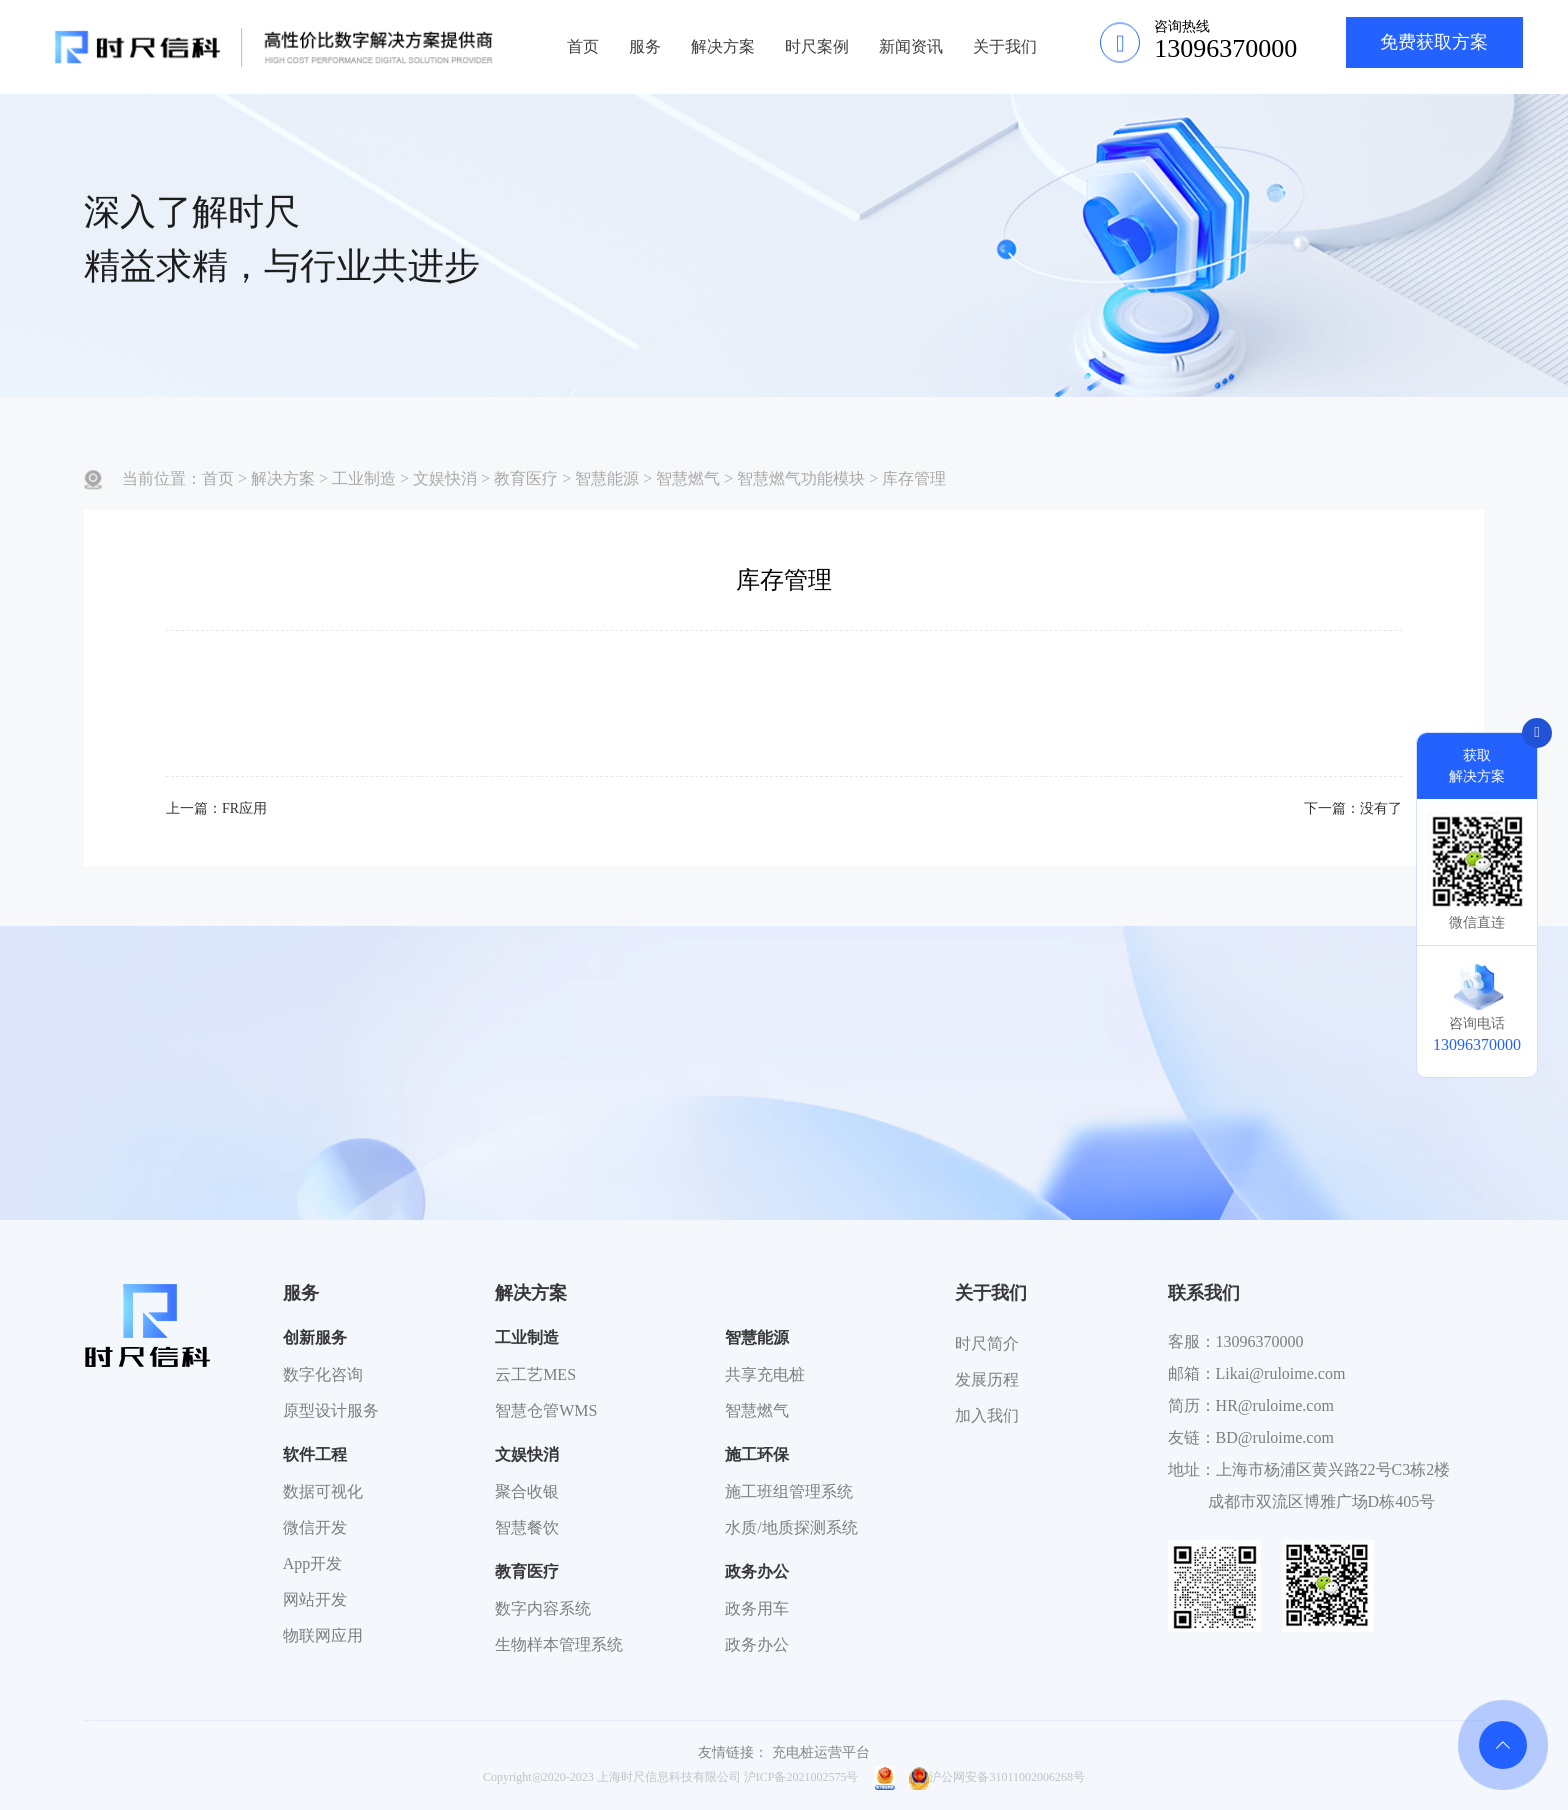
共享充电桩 (765, 1374)
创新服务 (315, 1337)
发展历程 (987, 1379)
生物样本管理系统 (559, 1644)
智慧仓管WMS (546, 1410)
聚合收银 (527, 1491)
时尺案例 (817, 46)
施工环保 (757, 1454)
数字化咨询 (323, 1374)
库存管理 (914, 478)
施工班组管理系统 (789, 1491)
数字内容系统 (543, 1608)
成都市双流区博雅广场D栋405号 (1322, 1501)
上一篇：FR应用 (216, 808)
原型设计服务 (331, 1410)
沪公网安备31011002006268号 (997, 1777)
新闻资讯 (911, 46)
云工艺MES (535, 1374)
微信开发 (315, 1527)
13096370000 (1260, 1341)
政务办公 (757, 1571)
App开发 (313, 1563)
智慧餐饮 (527, 1527)
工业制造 (364, 478)
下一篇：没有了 (1353, 808)
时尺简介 (987, 1343)
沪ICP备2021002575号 (801, 1777)
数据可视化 (323, 1491)
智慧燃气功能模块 (801, 478)
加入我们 (987, 1415)
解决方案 (723, 46)
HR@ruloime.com (1275, 1405)
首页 (583, 46)
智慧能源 (607, 478)
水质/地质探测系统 (791, 1527)
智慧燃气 (688, 478)
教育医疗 (526, 478)
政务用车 (757, 1608)
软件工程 (315, 1454)
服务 (645, 46)
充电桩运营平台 (821, 1752)
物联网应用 (323, 1635)
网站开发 (315, 1599)
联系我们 (1204, 1293)
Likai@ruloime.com (1281, 1373)
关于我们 (1005, 46)
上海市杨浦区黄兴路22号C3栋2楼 (1333, 1469)
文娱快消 (445, 478)
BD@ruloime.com (1275, 1437)
